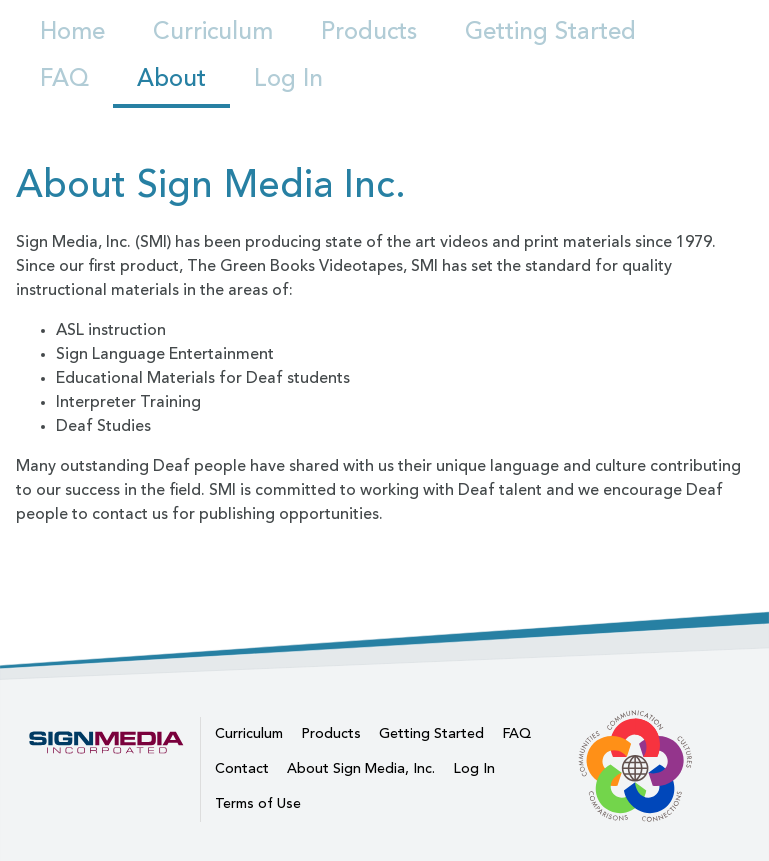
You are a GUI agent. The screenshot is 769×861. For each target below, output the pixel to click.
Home (72, 33)
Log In (288, 80)
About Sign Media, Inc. (361, 769)
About (171, 80)
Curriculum (213, 33)
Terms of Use (258, 804)
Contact (242, 769)
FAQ (64, 80)
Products (369, 33)
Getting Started (550, 33)
